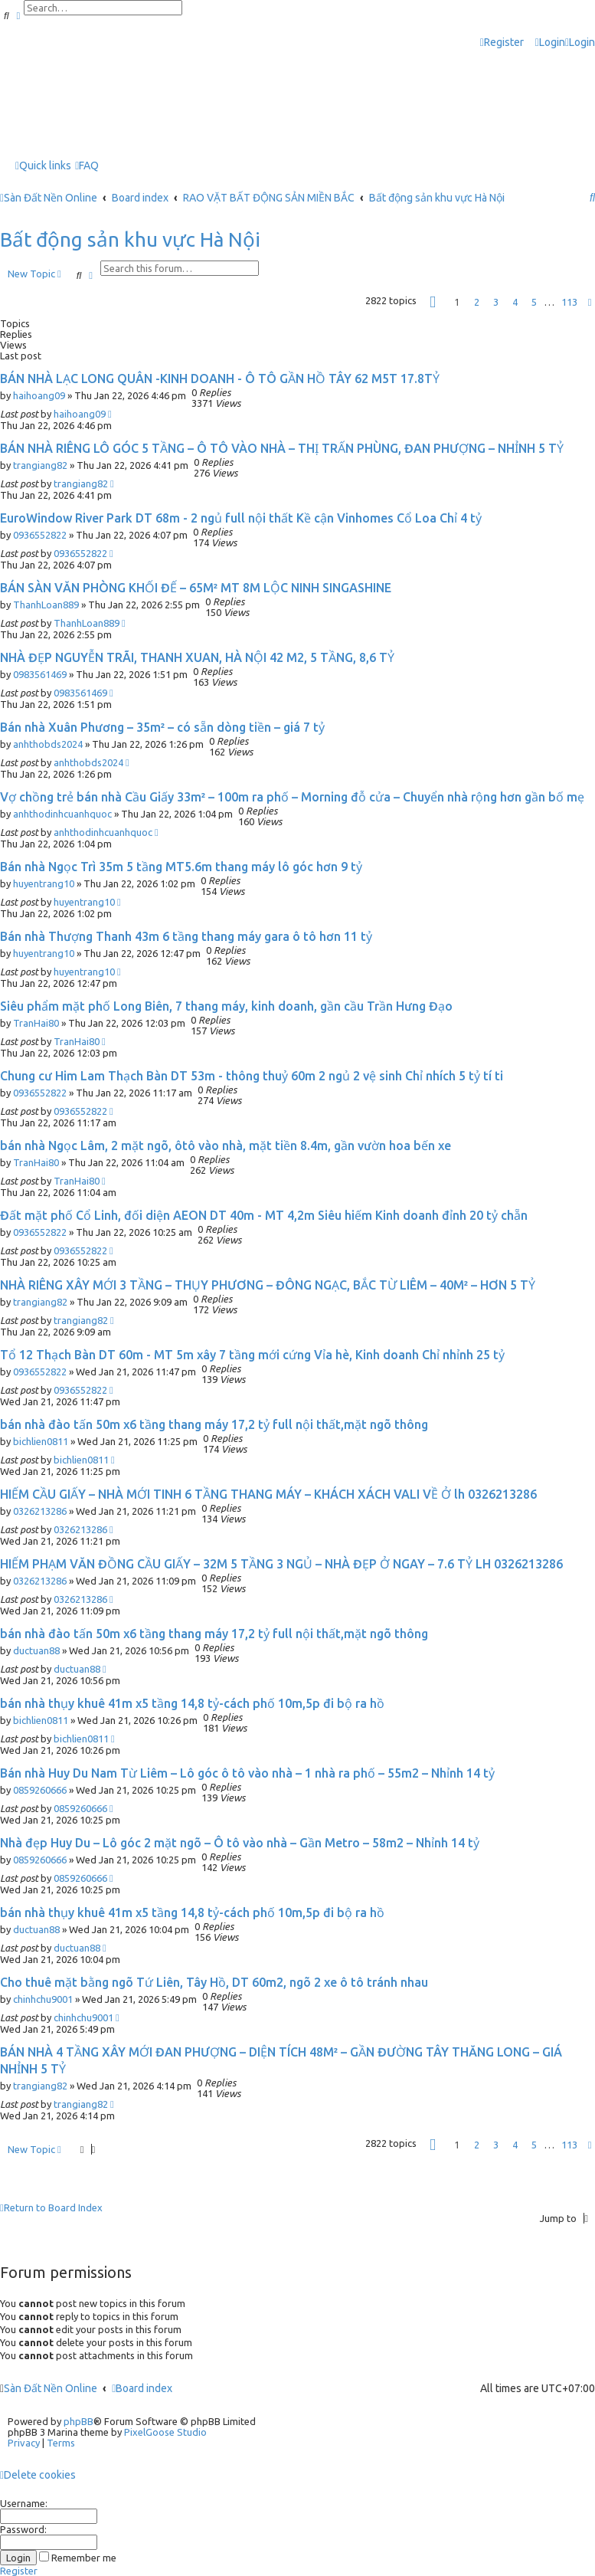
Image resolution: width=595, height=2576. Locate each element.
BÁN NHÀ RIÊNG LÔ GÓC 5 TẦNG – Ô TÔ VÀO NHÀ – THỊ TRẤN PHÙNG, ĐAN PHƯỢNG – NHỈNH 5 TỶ (282, 448)
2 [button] (476, 302)
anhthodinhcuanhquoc (62, 813)
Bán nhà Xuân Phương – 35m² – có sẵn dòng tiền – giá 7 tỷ (162, 727)
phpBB (78, 2421)
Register (19, 2570)
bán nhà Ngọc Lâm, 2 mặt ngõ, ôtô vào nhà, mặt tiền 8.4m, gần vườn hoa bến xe (225, 1145)
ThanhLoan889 (46, 604)
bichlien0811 (40, 1441)
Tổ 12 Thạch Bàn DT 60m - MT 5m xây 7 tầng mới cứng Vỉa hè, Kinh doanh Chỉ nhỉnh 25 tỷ (252, 1355)
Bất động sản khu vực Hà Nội (130, 239)
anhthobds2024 (48, 744)
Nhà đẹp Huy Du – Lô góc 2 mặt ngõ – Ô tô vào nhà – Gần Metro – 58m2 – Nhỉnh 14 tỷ (239, 1843)
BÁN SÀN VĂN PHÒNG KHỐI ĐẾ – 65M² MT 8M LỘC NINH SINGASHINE (195, 588)
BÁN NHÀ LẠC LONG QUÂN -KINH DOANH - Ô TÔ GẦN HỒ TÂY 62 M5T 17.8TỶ (220, 378)
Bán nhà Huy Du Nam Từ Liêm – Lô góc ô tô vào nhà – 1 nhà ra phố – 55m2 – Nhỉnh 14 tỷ (247, 1773)
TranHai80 (36, 1023)
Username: (23, 2503)
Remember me (77, 2557)
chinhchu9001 (43, 1999)
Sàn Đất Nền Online (50, 2388)
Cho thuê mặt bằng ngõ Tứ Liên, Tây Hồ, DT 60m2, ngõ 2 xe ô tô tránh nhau (214, 1982)
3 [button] (496, 302)
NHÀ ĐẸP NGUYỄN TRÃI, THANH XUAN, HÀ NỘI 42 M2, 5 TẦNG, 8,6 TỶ (197, 657)
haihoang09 (39, 395)
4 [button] (515, 302)
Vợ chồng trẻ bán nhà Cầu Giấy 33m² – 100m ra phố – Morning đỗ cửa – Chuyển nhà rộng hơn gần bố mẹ (292, 797)
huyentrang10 (43, 883)
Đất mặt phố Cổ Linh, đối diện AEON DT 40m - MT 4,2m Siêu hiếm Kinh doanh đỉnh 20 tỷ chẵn (264, 1215)
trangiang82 (40, 465)
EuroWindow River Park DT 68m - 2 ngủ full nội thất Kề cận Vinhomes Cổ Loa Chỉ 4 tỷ (241, 518)
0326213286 (40, 1511)
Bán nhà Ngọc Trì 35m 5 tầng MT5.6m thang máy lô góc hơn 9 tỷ (181, 866)
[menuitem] (550, 42)
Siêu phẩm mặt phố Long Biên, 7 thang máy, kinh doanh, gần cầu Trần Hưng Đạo (226, 1006)
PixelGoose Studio (165, 2432)
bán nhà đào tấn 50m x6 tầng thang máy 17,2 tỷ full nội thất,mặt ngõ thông (214, 1424)
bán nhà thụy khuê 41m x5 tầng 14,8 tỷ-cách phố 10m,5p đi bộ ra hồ (192, 1703)
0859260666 (40, 1790)
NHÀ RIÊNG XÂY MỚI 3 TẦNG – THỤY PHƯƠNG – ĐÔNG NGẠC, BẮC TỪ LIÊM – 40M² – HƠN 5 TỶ (267, 1285)
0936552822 (40, 534)
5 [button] (534, 302)
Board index (142, 2388)
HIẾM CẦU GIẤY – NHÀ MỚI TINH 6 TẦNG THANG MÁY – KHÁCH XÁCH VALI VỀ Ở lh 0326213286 (268, 1494)
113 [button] (569, 302)
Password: (23, 2529)
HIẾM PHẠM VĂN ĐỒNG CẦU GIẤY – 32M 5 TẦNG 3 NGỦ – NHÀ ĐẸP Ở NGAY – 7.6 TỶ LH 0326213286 (281, 1564)
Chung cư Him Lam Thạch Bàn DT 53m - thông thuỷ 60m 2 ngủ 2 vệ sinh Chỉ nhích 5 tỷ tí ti (251, 1076)
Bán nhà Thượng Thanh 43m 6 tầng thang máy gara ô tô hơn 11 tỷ (186, 936)
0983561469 (40, 674)
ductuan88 (36, 1650)
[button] (433, 302)
